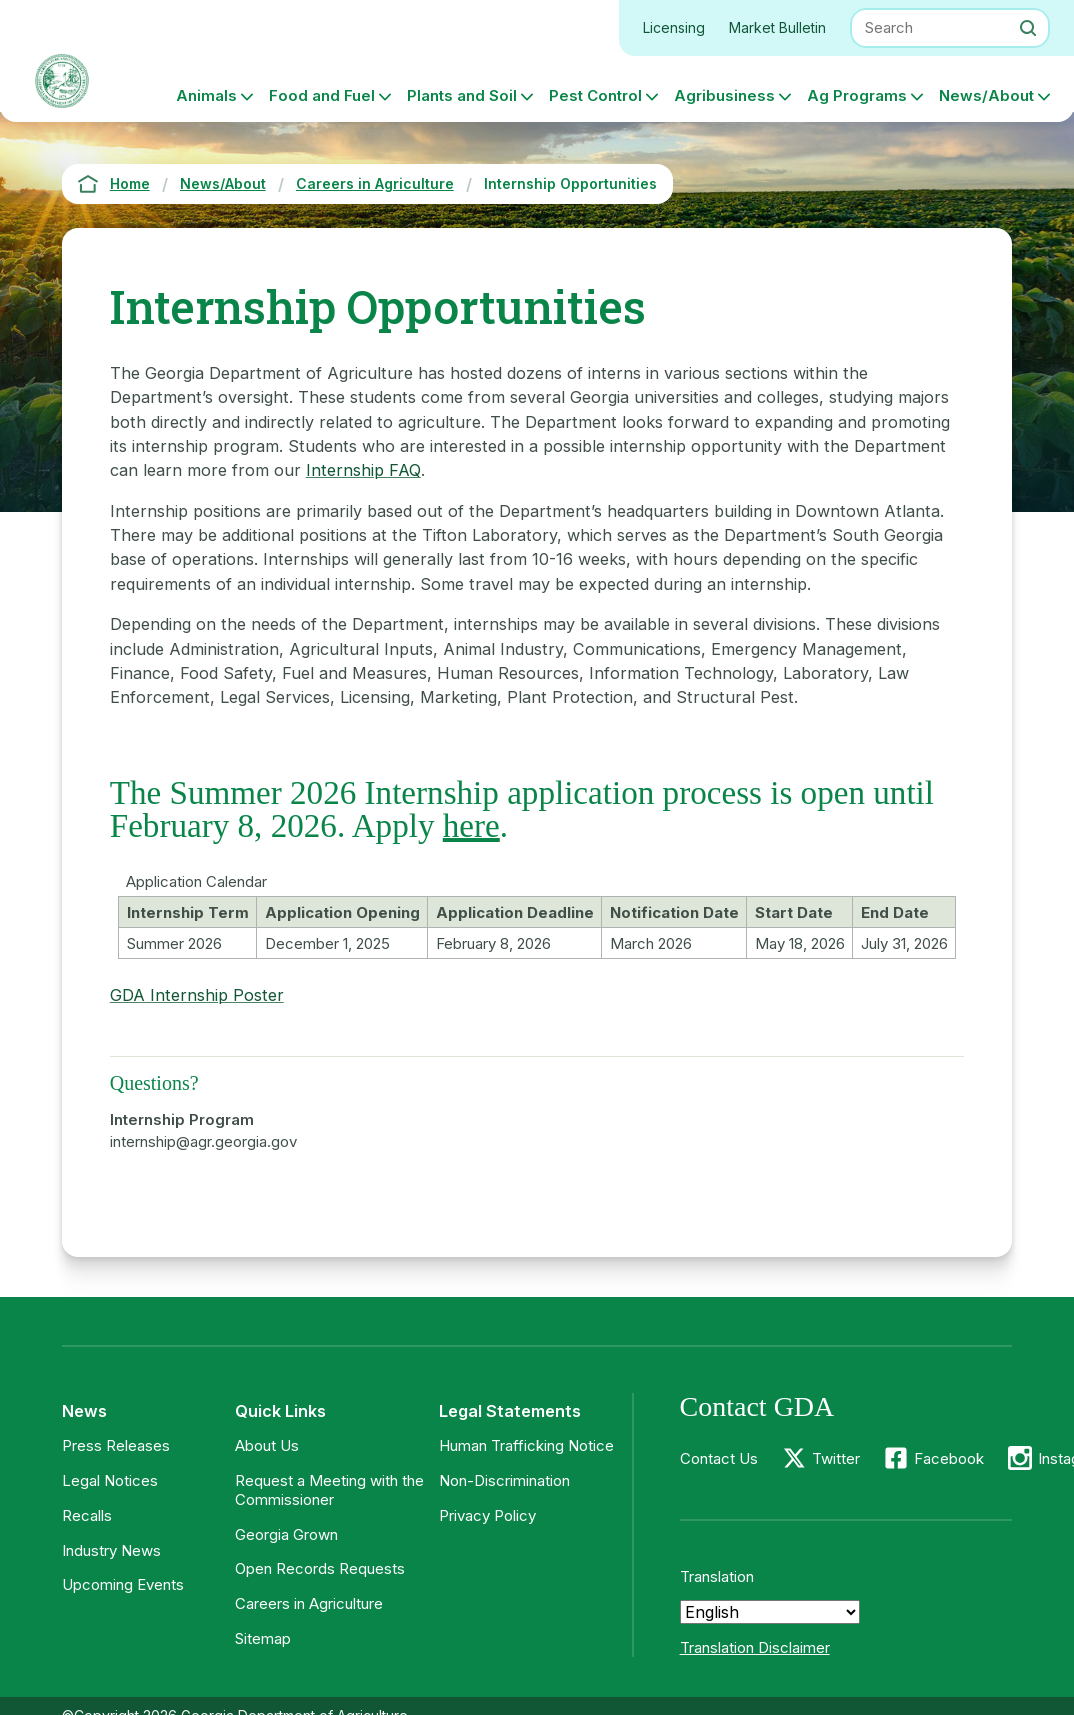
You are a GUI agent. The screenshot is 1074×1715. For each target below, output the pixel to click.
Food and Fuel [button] (322, 95)
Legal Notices (110, 1480)
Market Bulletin (777, 27)
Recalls (87, 1515)
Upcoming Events (123, 1584)
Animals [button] (206, 95)
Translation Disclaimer (755, 1647)
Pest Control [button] (595, 95)
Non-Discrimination (504, 1480)
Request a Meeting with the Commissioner (329, 1490)
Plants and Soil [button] (462, 95)
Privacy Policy (487, 1515)
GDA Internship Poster (197, 995)
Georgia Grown (286, 1534)
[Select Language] (770, 1612)
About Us (267, 1445)
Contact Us (719, 1458)
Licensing (674, 27)
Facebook (949, 1458)
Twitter (836, 1458)
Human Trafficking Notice (526, 1445)
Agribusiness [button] (724, 95)
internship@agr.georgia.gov (203, 1141)
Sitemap (263, 1638)
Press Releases (116, 1445)
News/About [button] (986, 95)
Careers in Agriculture (309, 1603)
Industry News (111, 1550)
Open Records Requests (320, 1568)
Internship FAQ (363, 470)
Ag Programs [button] (857, 95)
